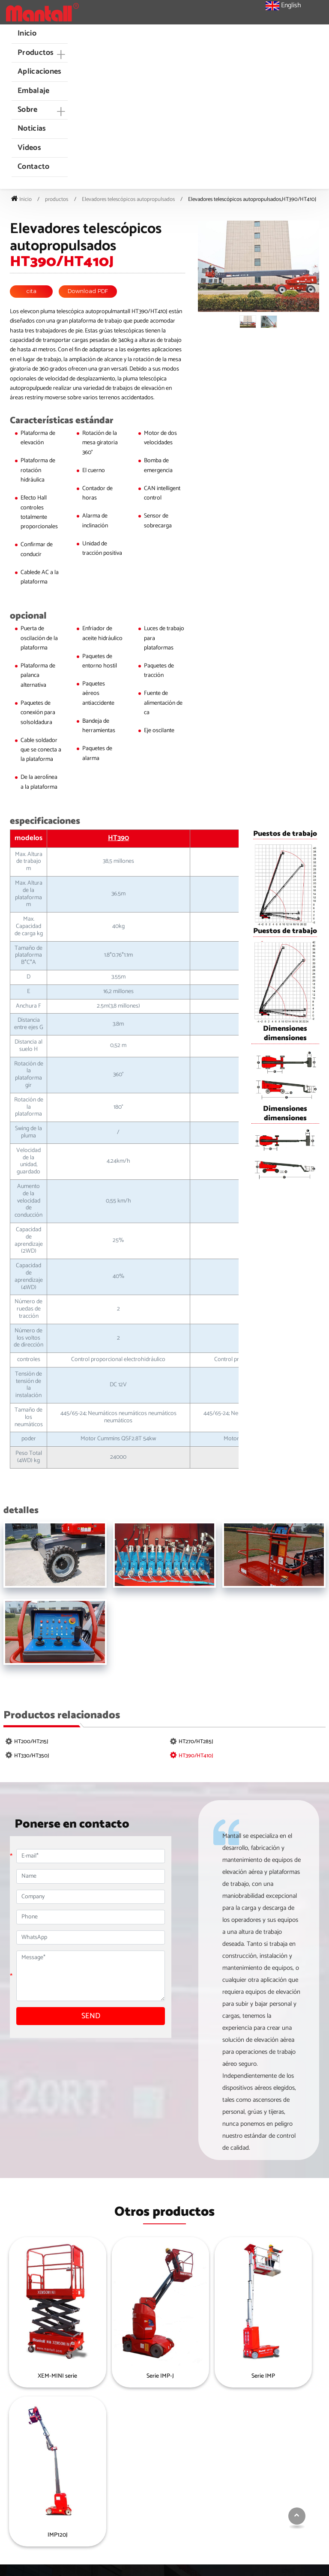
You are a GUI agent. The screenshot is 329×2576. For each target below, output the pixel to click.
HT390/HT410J (196, 1756)
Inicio (27, 33)
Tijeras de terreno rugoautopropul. (166, 2456)
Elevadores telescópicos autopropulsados (128, 199)
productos (56, 199)
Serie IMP (204, 2377)
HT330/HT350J (31, 1756)
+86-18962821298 (41, 2470)
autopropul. (252, 2439)
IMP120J (283, 2377)
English (283, 5)
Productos (170, 2426)
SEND (90, 2017)
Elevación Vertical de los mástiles (268, 2530)
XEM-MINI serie (45, 2377)
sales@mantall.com (44, 2458)
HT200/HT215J (31, 1742)
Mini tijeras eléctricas (170, 2439)
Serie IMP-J (124, 2377)
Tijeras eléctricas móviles (175, 2507)
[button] (39, 53)
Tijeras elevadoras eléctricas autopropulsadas (179, 2476)
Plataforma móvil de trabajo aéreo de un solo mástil (273, 2489)
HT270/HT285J (196, 1742)
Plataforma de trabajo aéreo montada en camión (273, 2456)
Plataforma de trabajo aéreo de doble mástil (277, 2510)
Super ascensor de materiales (275, 2473)
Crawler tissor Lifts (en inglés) (180, 2493)
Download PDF (88, 291)
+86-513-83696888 (42, 2482)
